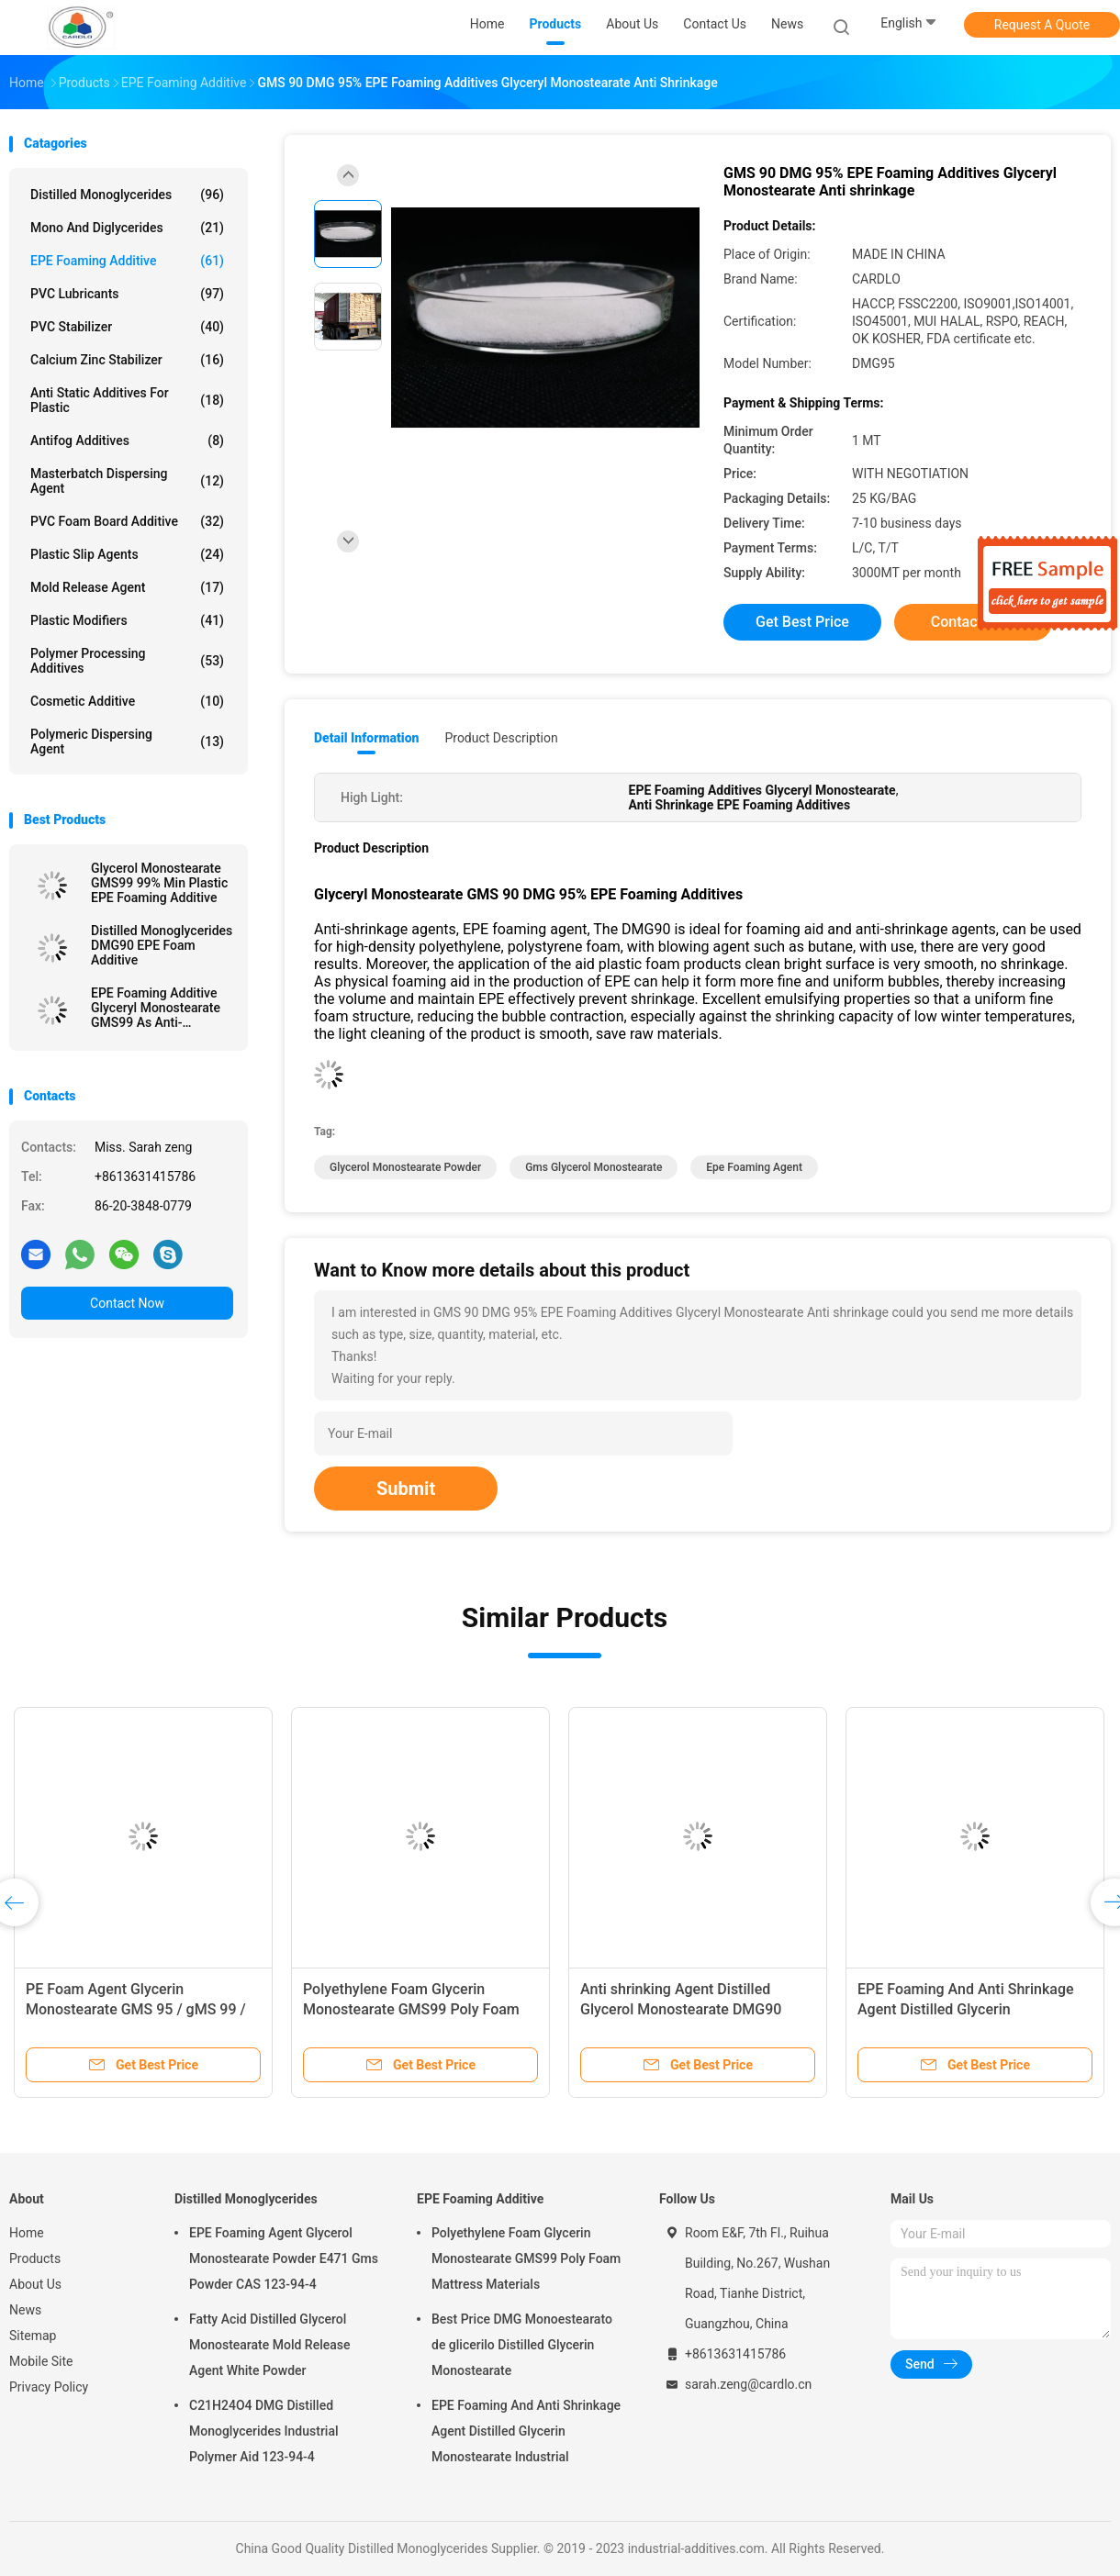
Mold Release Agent (127, 587)
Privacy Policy (48, 2387)
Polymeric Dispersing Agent (127, 741)
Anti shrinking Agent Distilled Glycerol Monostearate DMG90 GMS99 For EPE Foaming (680, 2009)
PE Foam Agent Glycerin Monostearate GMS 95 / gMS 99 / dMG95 (136, 2009)
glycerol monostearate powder (405, 1167)
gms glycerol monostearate (593, 1167)
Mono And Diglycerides (127, 227)
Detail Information (366, 737)
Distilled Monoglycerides (127, 194)
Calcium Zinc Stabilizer (127, 360)
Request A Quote (1042, 24)
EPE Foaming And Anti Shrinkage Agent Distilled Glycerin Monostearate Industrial (965, 2009)
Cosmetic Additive (127, 701)
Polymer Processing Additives (127, 660)
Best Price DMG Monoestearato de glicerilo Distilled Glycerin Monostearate (521, 2345)
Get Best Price (802, 621)
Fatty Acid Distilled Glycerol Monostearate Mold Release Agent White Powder (269, 2345)
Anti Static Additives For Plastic (127, 400)
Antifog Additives (127, 440)
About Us (35, 2284)
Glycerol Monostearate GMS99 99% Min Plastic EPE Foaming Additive (159, 883)
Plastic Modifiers (127, 620)
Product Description (500, 737)
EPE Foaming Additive (127, 260)
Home (26, 2232)
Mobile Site (41, 2361)
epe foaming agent (754, 1167)
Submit (405, 1489)
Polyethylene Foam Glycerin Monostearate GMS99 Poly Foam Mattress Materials (411, 2009)
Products (35, 2258)
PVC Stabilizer (127, 327)
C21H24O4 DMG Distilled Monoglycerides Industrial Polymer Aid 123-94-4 (264, 2431)
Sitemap (32, 2335)
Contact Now (127, 1303)
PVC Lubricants (127, 293)
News (25, 2310)
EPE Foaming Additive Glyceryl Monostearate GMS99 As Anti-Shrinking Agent (155, 1008)
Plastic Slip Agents (127, 554)
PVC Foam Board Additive (127, 521)
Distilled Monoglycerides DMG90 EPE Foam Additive (161, 945)
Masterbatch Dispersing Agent (127, 481)
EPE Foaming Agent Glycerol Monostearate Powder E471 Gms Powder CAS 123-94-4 (283, 2258)
